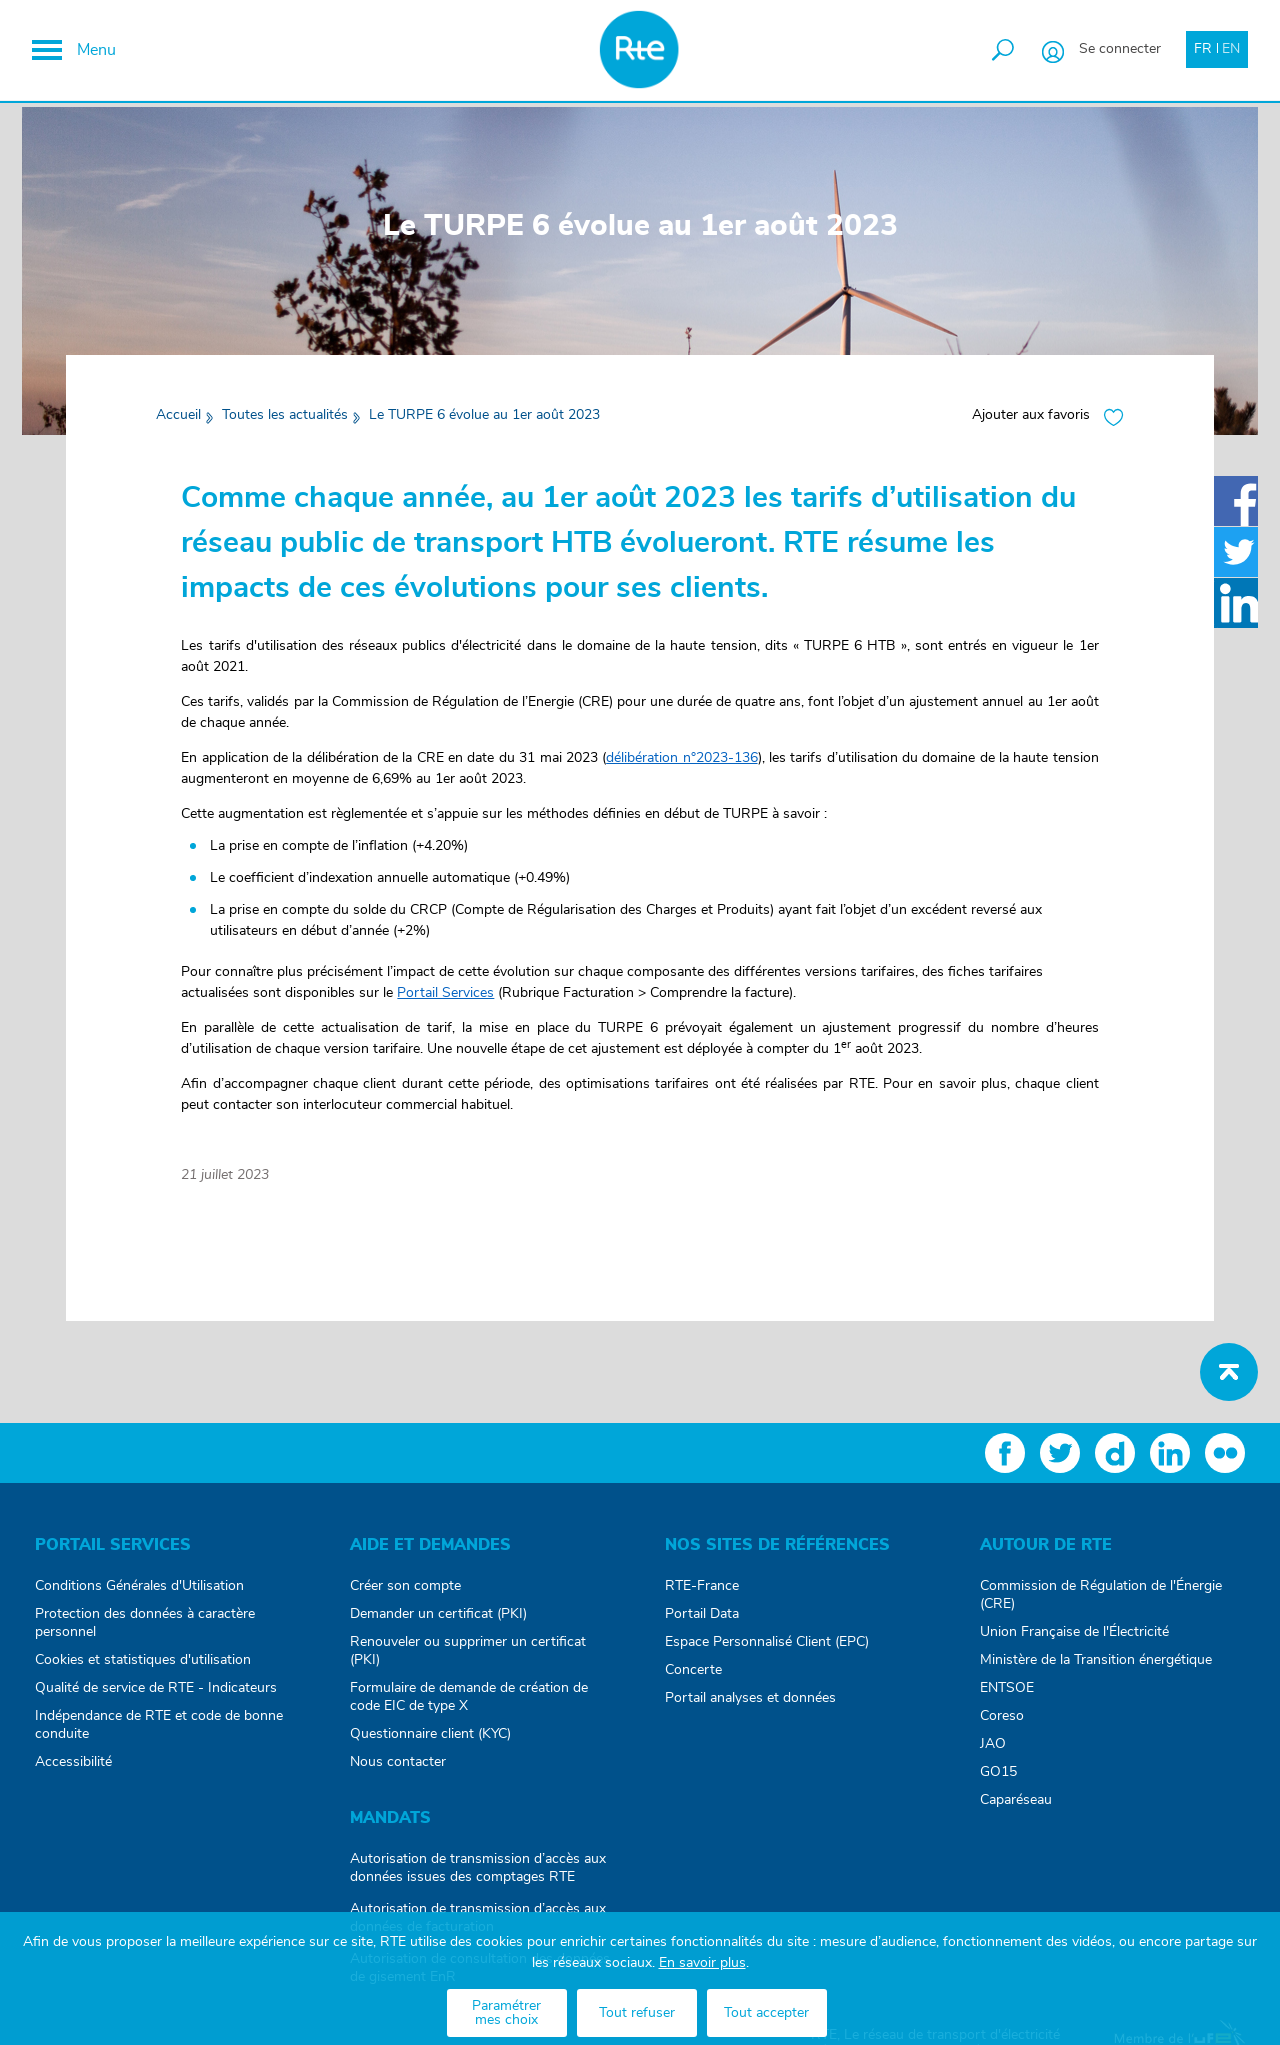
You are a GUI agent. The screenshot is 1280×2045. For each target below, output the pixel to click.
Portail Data (702, 1626)
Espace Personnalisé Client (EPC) (767, 1654)
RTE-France (702, 1598)
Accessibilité (73, 1774)
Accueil (184, 427)
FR (1200, 52)
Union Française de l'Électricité (1074, 1644)
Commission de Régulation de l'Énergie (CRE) (1101, 1607)
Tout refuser (637, 2013)
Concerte (693, 1682)
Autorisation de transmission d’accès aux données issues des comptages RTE (478, 1880)
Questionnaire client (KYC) (430, 1746)
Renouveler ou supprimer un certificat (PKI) (468, 1663)
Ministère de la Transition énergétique (1096, 1672)
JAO (993, 1756)
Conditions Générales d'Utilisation (139, 1598)
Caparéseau (1016, 1812)
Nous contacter (398, 1774)
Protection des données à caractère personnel (145, 1635)
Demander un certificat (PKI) (438, 1626)
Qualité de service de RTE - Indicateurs (156, 1700)
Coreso (1002, 1728)
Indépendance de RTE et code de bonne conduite (159, 1737)
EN (1228, 52)
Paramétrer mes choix (506, 2013)
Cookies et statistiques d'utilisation (143, 1672)
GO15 (998, 1784)
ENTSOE (1007, 1700)
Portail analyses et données (750, 1710)
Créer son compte (405, 1598)
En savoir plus (702, 1963)
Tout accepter (766, 2013)
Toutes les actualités (291, 427)
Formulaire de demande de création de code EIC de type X (469, 1709)
